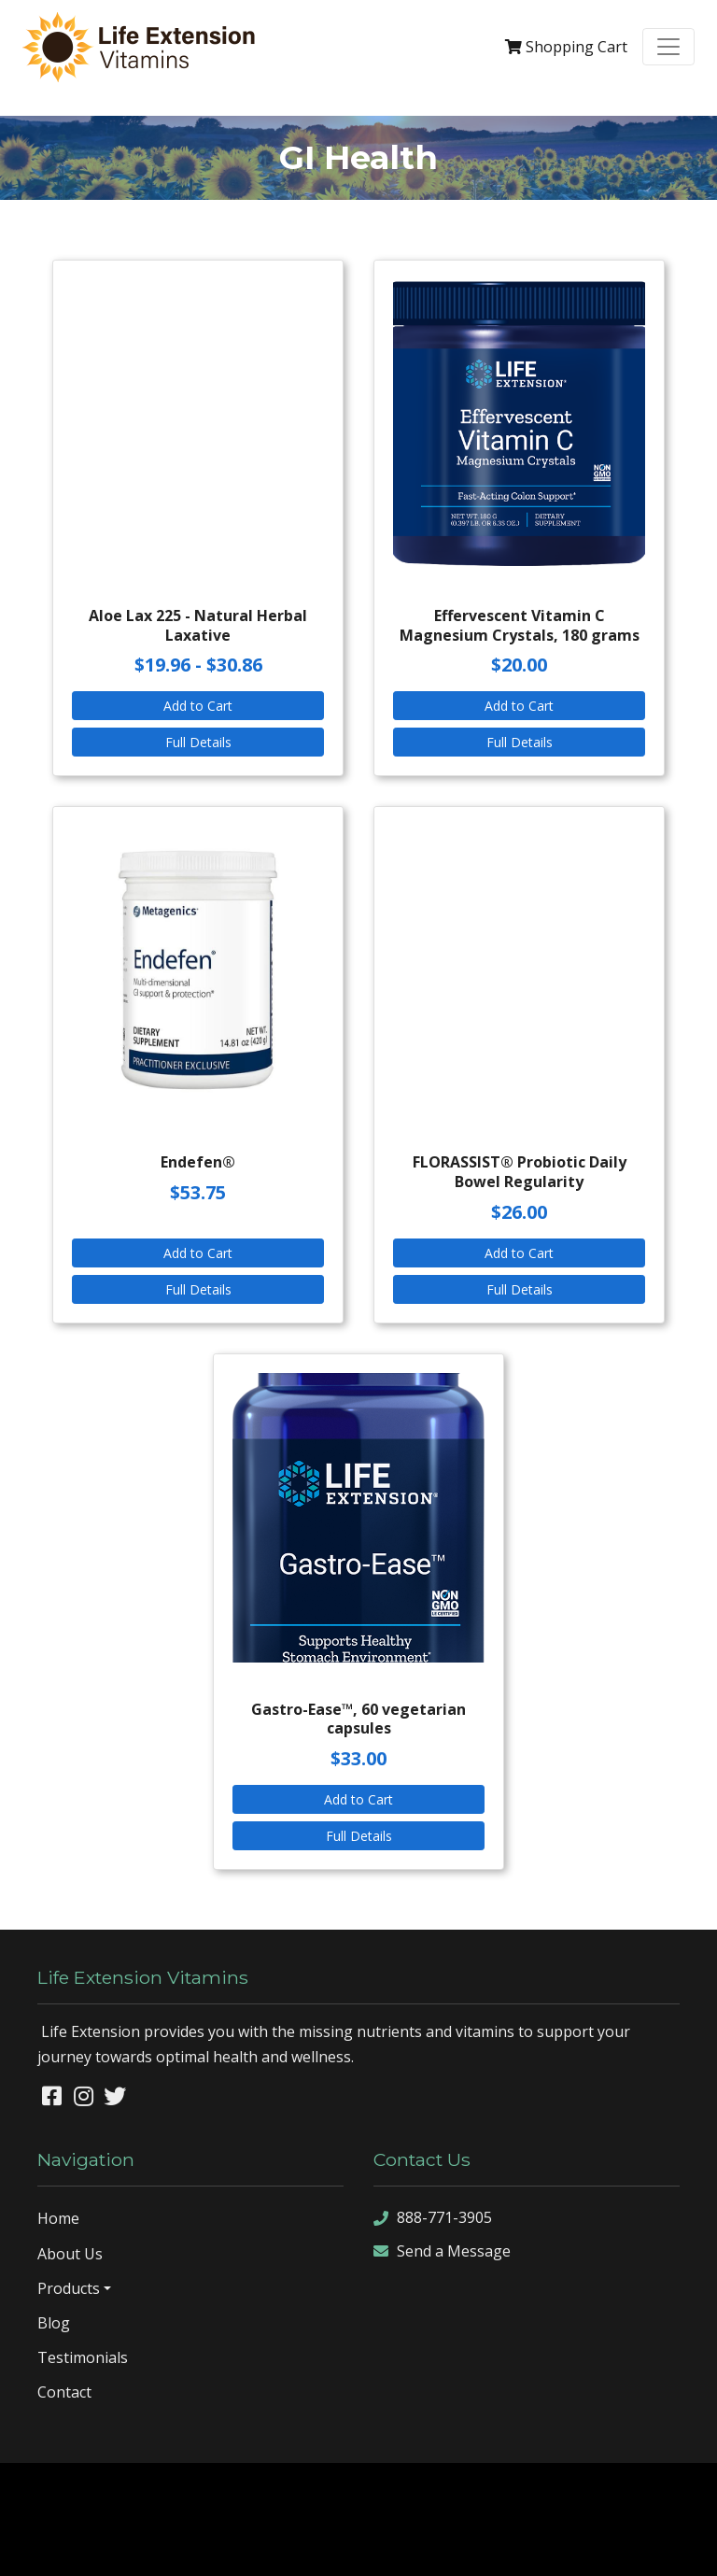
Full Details (198, 742)
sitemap (265, 2546)
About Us (70, 2253)
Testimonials (82, 2357)
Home (58, 2218)
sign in (457, 2546)
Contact (64, 2392)
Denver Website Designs (407, 2491)
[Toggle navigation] (668, 46)
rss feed (403, 2546)
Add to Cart (197, 706)
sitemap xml (333, 2546)
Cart (566, 46)
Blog (53, 2323)
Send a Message (442, 2251)
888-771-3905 (432, 2218)
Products (68, 2288)
